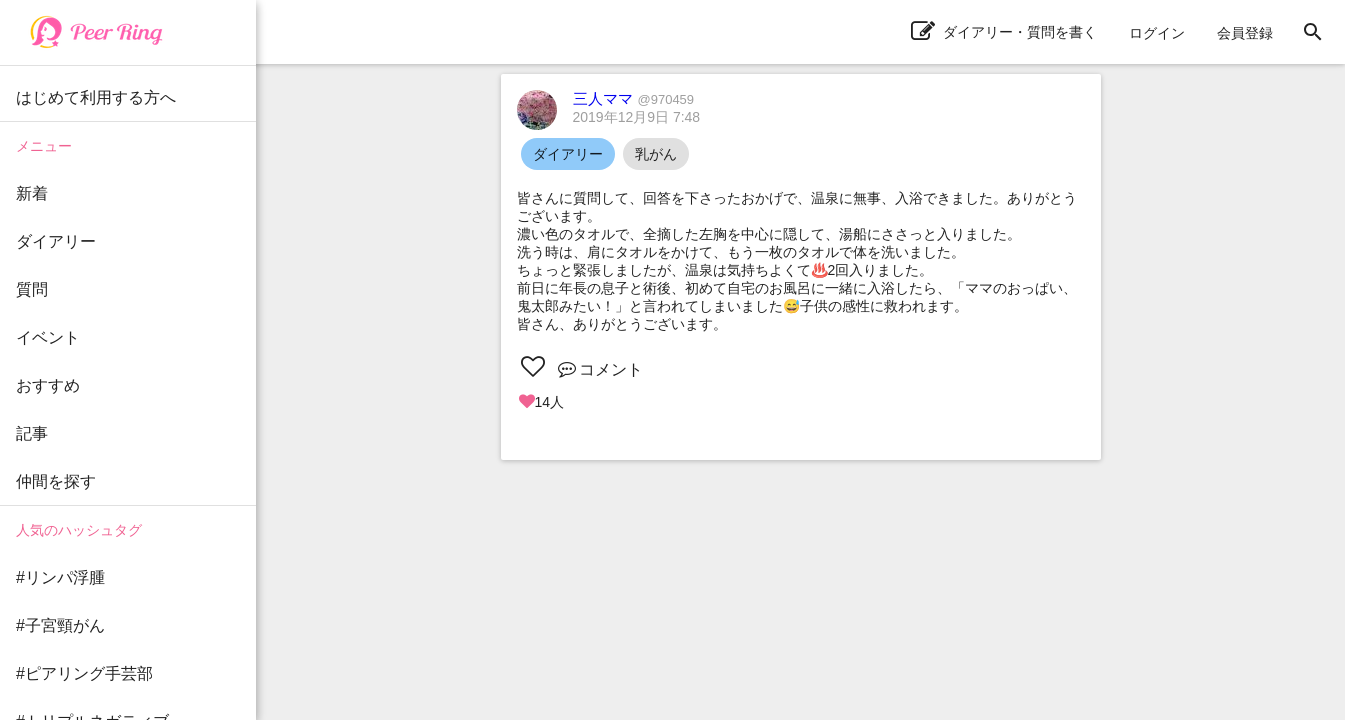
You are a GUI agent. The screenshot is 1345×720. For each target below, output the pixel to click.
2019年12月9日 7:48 (637, 117)
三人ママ (634, 98)
